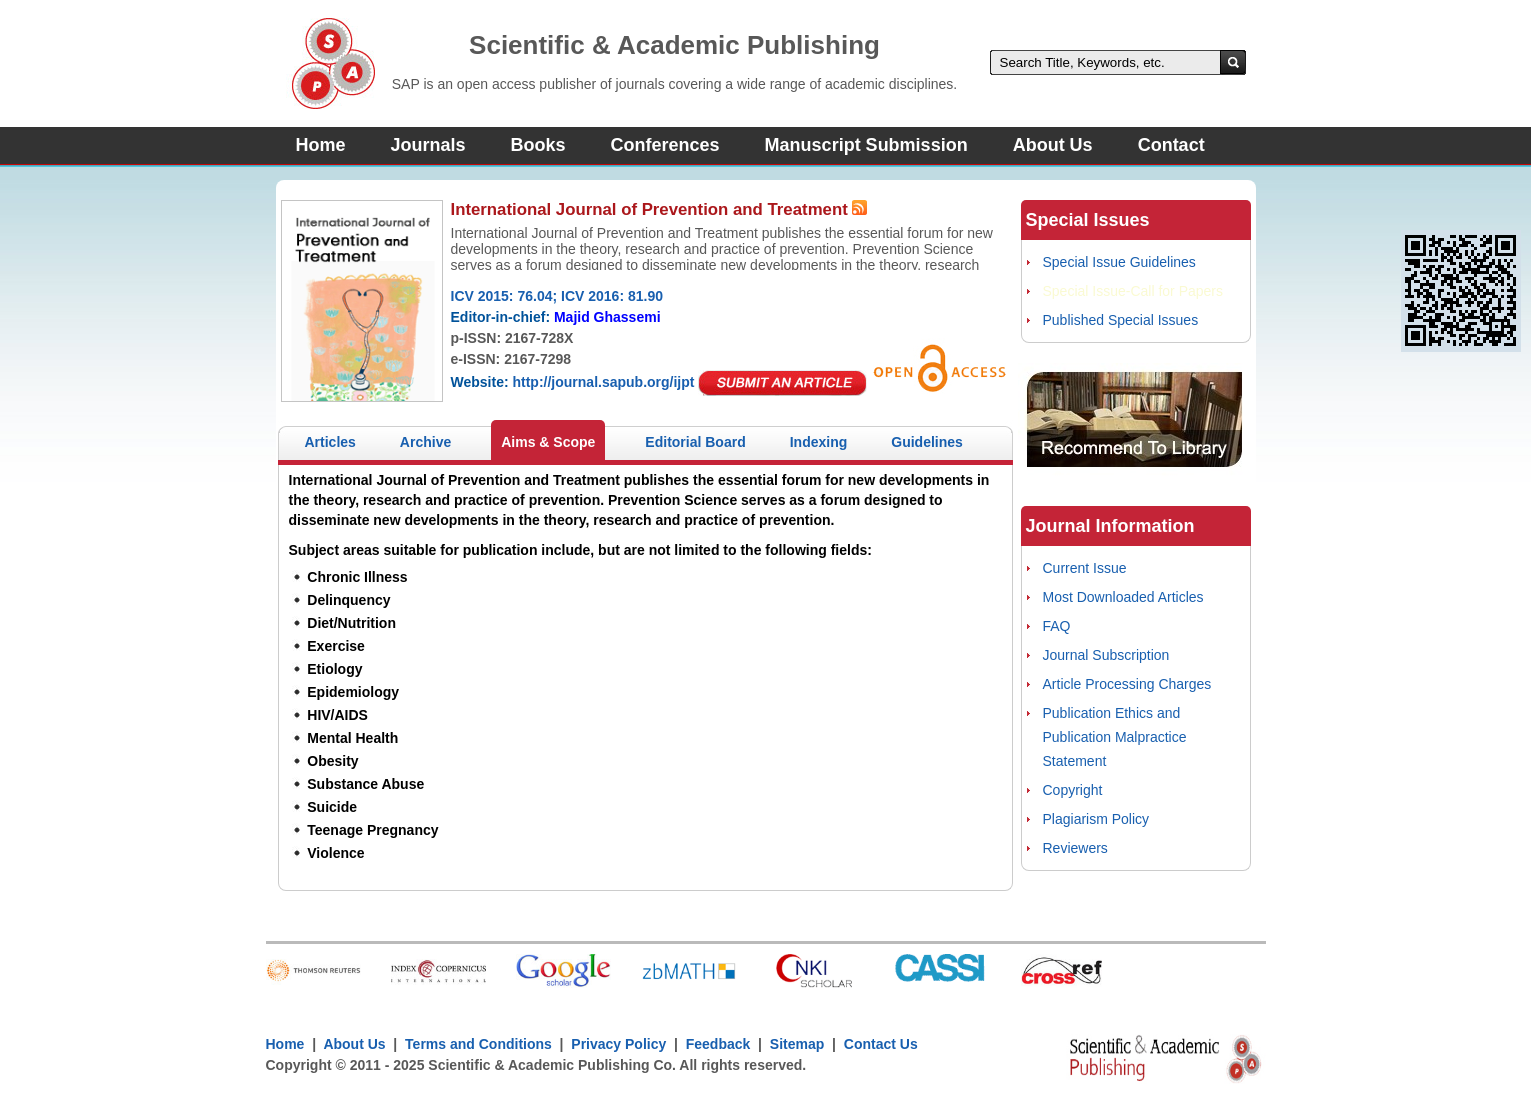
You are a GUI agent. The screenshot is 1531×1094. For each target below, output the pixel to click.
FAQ (1057, 626)
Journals (428, 145)
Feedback (718, 1044)
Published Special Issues (1121, 320)
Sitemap (797, 1044)
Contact (1171, 145)
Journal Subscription (1106, 655)
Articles (330, 442)
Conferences (665, 145)
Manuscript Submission (866, 145)
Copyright (1073, 790)
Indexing (819, 442)
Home (321, 145)
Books (538, 145)
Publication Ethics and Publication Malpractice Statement (1115, 737)
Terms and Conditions (478, 1044)
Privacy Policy (619, 1044)
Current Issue (1085, 568)
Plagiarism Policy (1096, 819)
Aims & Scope (548, 442)
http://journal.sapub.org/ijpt (603, 382)
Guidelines (927, 442)
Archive (425, 442)
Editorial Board (695, 442)
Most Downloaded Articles (1123, 597)
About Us (1053, 145)
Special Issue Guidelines (1119, 262)
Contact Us (881, 1044)
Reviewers (1075, 848)
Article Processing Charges (1127, 684)
